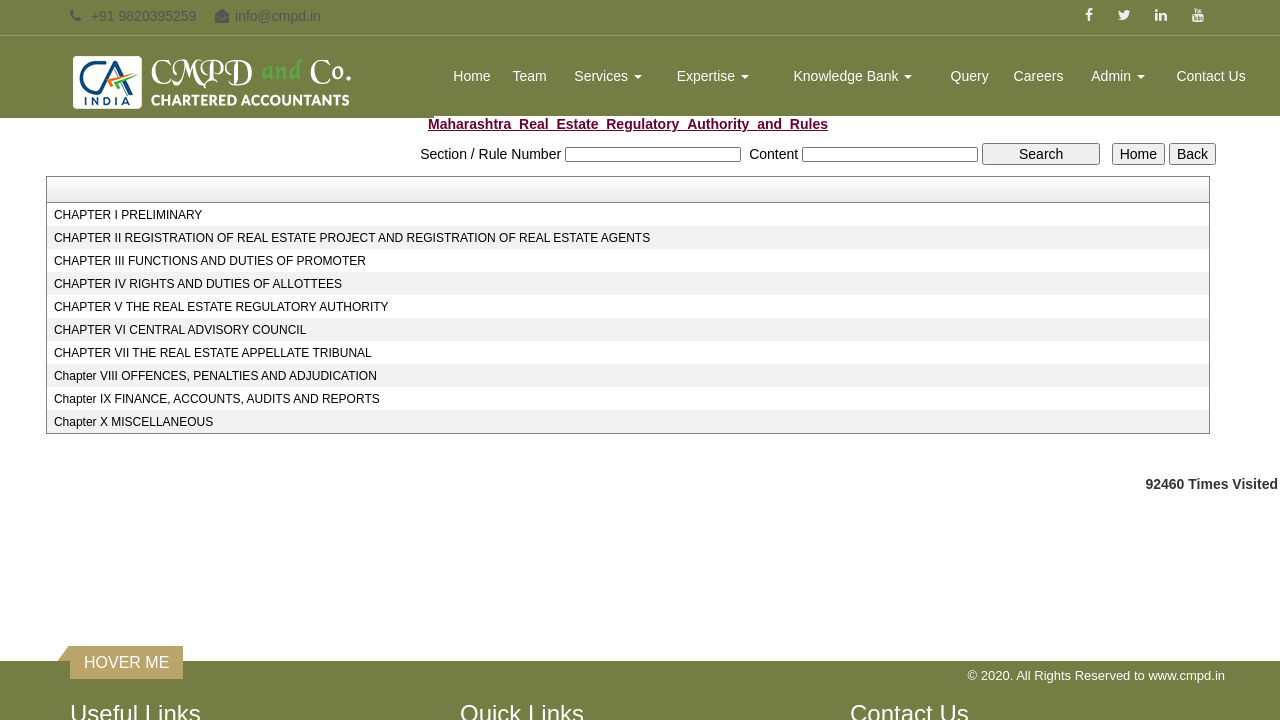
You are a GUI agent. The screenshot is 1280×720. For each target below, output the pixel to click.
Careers (1039, 76)
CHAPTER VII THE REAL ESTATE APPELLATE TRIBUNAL (213, 353)
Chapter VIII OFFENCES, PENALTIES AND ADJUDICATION (215, 376)
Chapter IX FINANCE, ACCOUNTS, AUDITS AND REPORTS (217, 399)
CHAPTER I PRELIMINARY (128, 215)
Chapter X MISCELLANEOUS (133, 422)
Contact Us (1210, 76)
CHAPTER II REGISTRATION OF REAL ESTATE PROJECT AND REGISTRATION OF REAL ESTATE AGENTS (352, 238)
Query (970, 76)
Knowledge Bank (852, 76)
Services (608, 76)
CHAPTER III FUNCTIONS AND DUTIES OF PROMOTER (210, 261)
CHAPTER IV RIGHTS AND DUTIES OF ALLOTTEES (198, 284)
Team (530, 76)
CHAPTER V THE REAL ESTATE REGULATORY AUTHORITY (221, 307)
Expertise (713, 76)
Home (471, 76)
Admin (1118, 76)
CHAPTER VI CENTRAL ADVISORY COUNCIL (180, 330)
